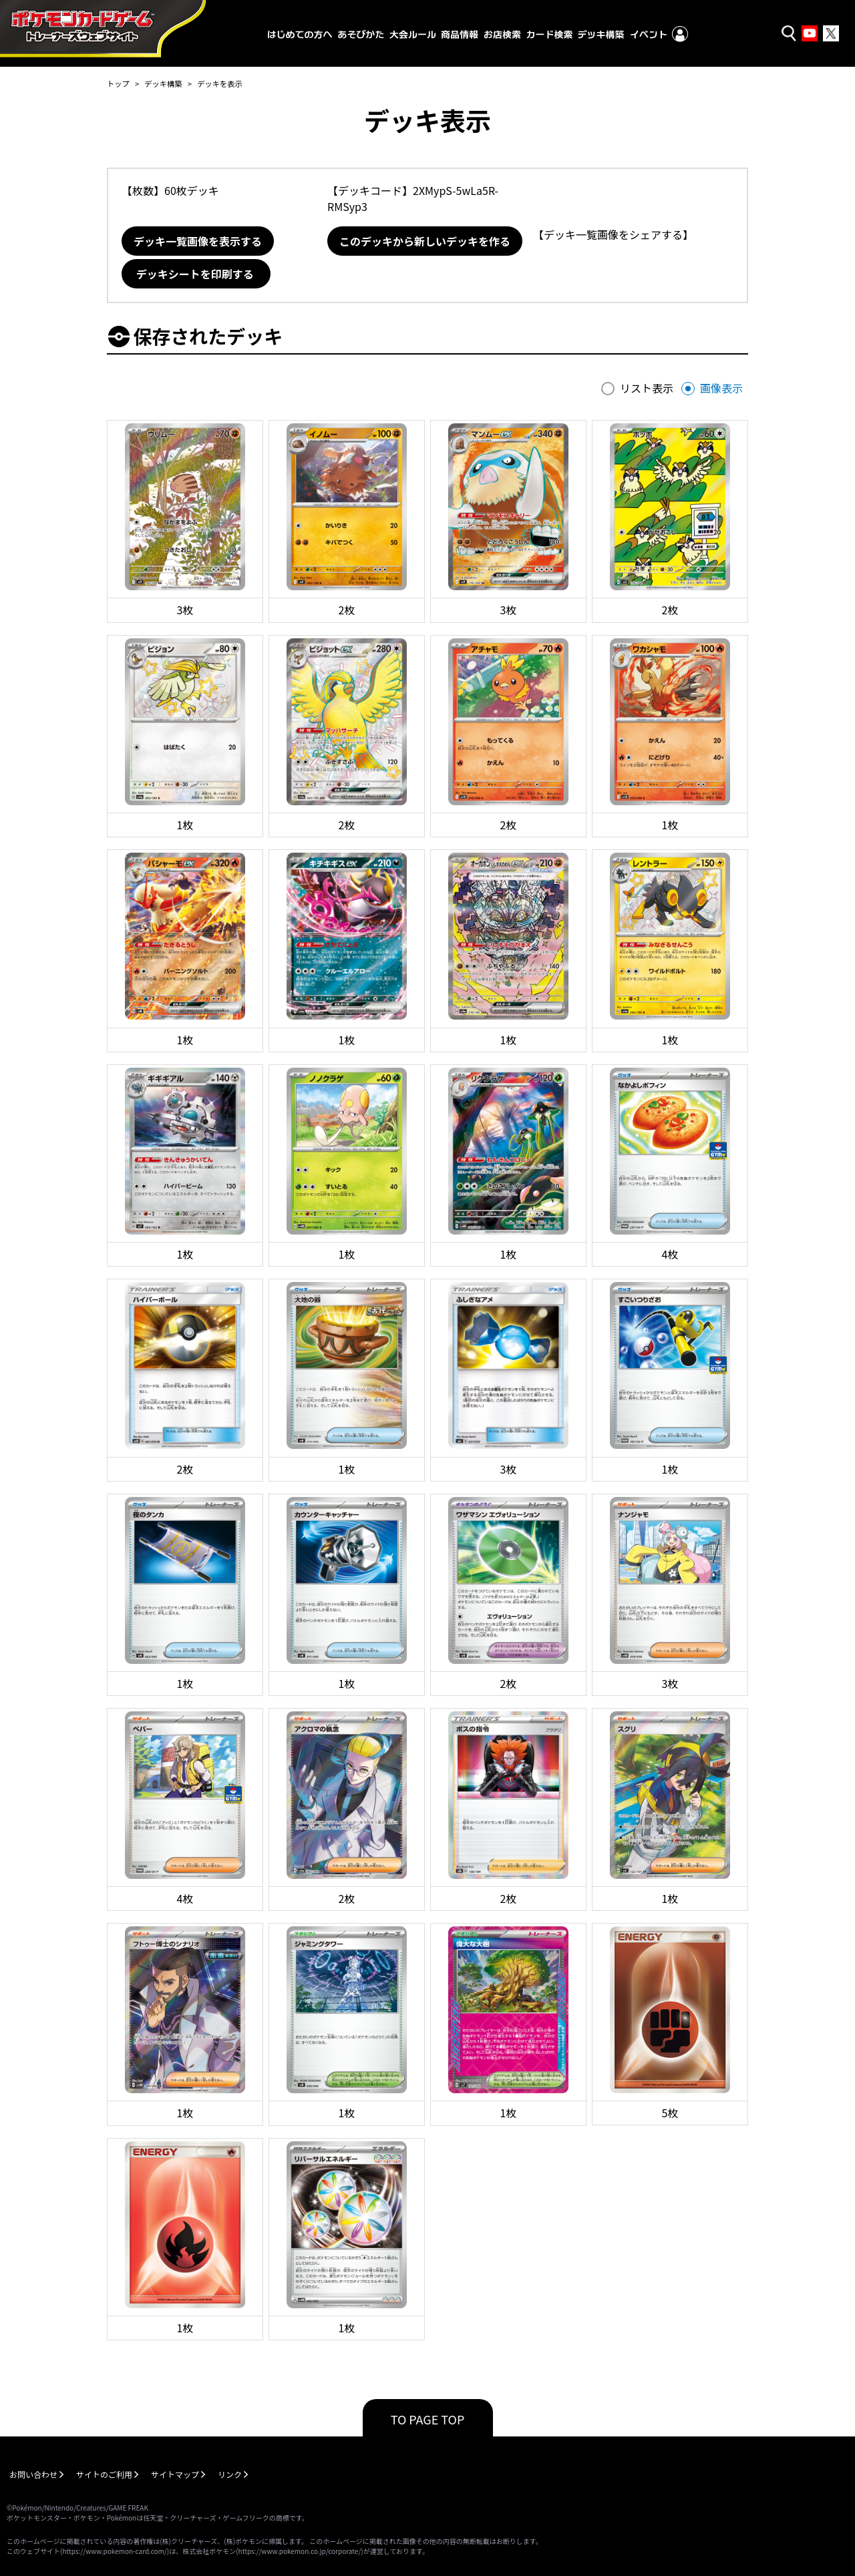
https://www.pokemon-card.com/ (114, 2551)
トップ (118, 83)
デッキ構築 (163, 83)
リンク (230, 2474)
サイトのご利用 (104, 2474)
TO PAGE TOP (428, 2419)
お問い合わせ (33, 2474)
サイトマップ (175, 2474)
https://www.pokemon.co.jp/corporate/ (299, 2551)
